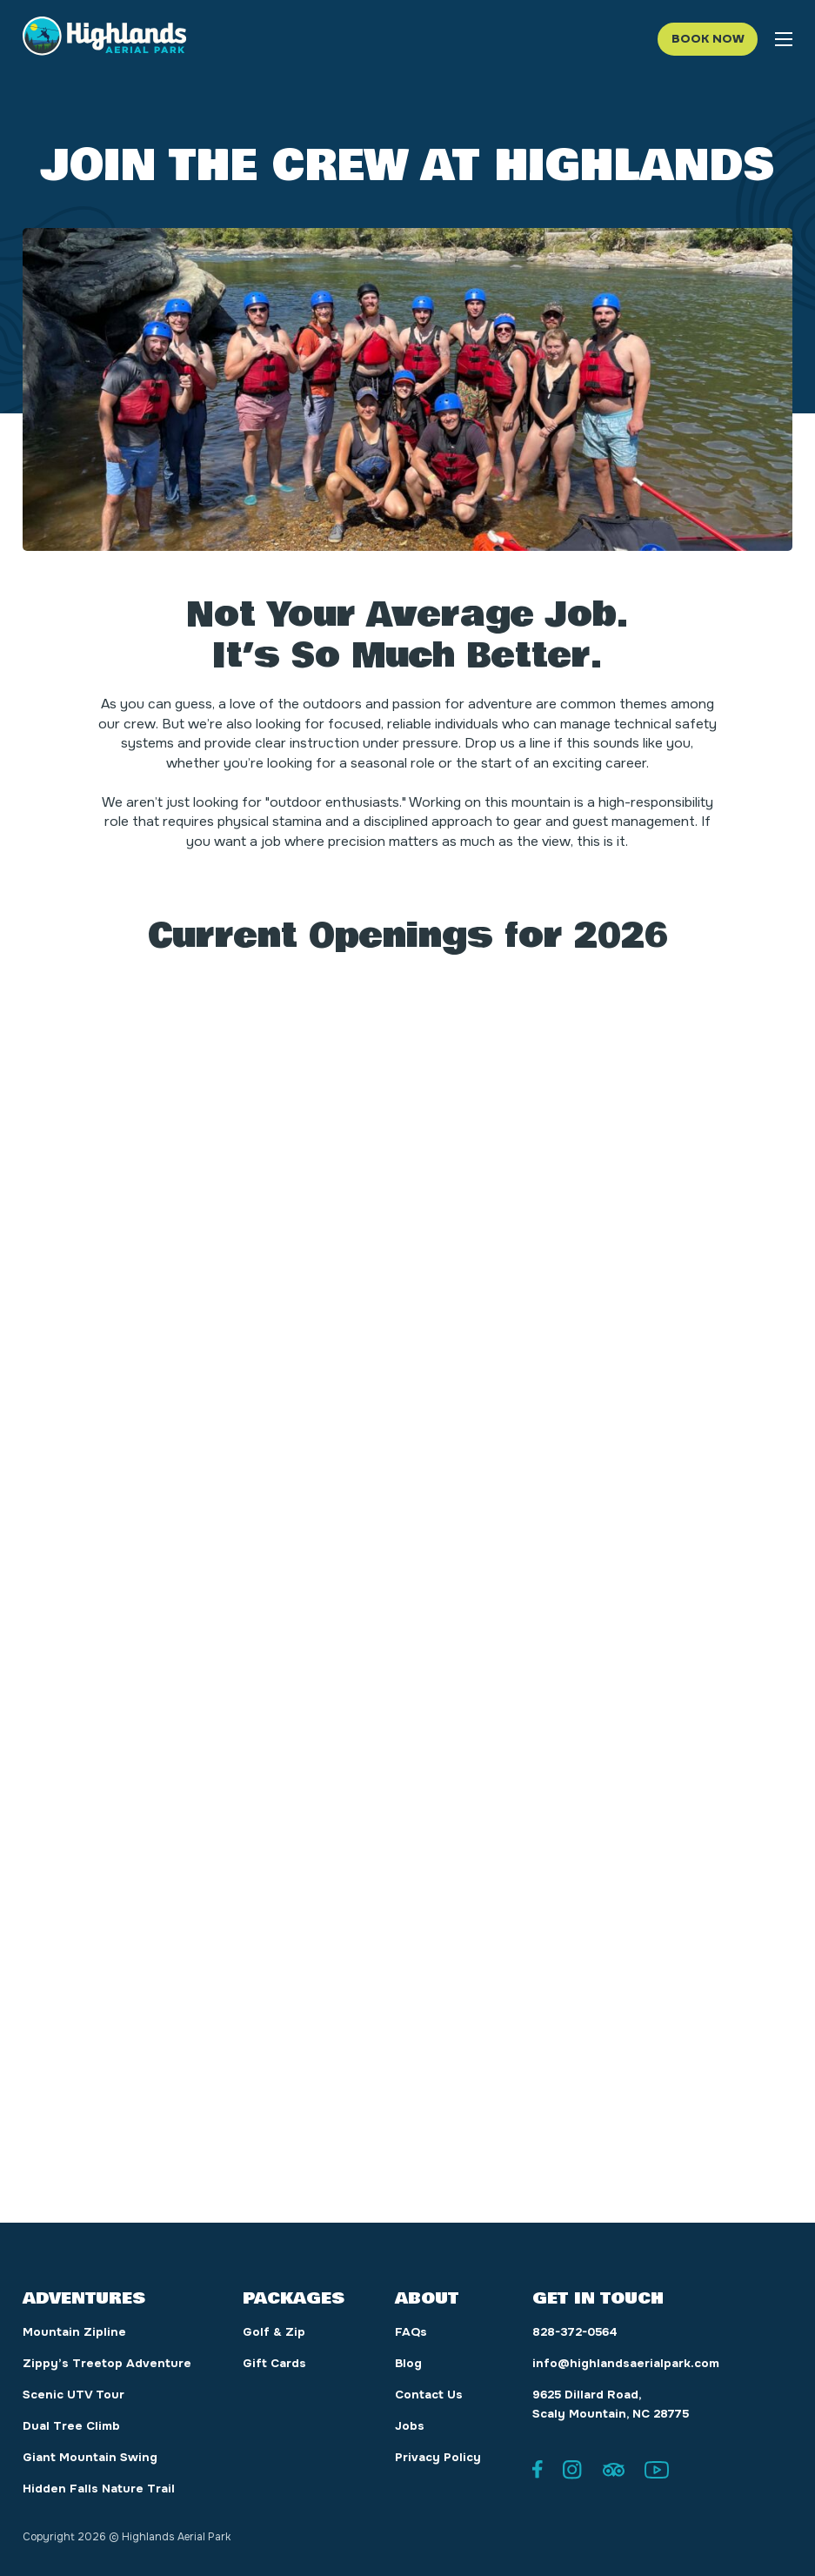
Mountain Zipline (74, 2331)
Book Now (708, 38)
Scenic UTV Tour (73, 2394)
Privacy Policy (438, 2457)
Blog (408, 2363)
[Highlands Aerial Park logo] (105, 39)
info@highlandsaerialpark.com (625, 2363)
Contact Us (429, 2394)
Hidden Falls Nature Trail (99, 2488)
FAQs (411, 2331)
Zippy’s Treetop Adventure (107, 2363)
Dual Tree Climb (71, 2425)
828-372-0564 (575, 2331)
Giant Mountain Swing (90, 2457)
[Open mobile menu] (783, 39)
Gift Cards (274, 2363)
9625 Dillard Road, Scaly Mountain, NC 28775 (610, 2404)
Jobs (409, 2425)
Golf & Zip (274, 2331)
